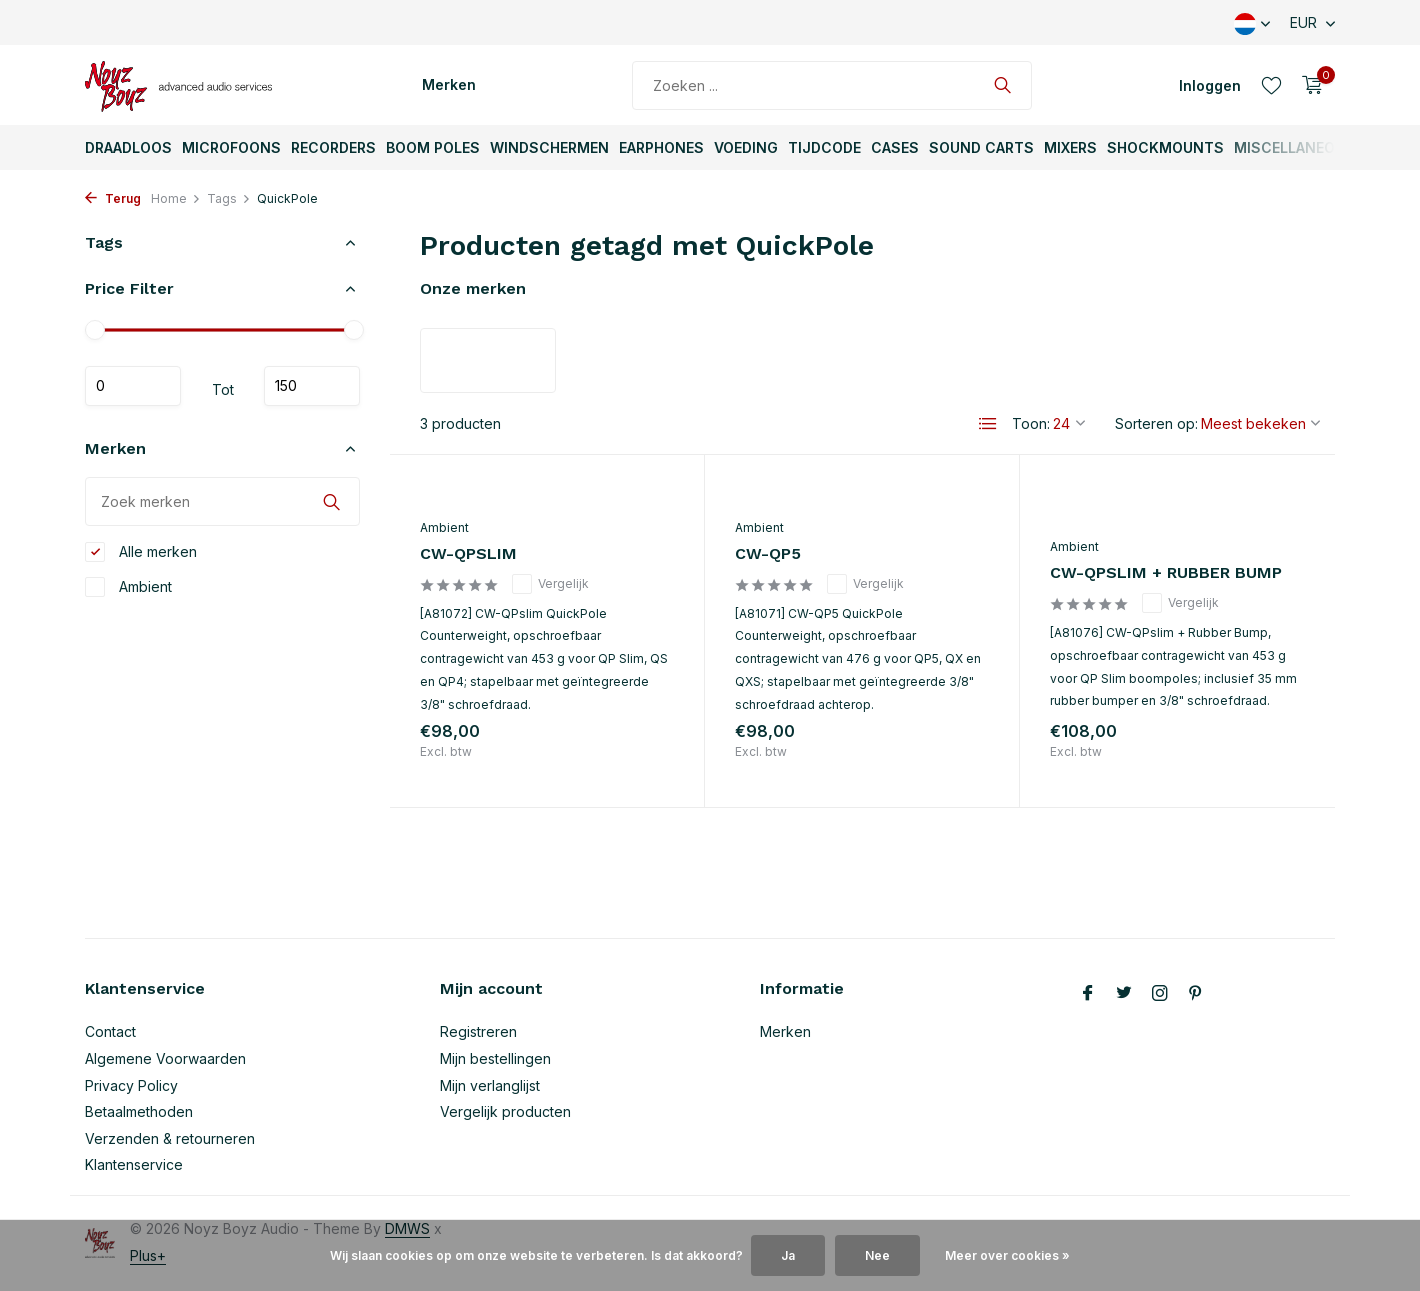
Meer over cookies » (1007, 1255)
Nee (877, 1255)
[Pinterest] (1196, 994)
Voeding (746, 147)
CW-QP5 (768, 553)
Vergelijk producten (505, 1111)
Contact (110, 1031)
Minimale (133, 386)
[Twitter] (1124, 994)
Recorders (333, 147)
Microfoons (231, 147)
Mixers (1070, 147)
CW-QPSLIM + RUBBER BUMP (1166, 572)
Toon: (1031, 423)
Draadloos (128, 147)
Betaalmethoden (139, 1111)
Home (176, 198)
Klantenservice (134, 1164)
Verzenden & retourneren (170, 1138)
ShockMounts (1165, 147)
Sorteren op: (1156, 423)
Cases (895, 147)
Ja (788, 1255)
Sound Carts (981, 147)
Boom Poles (433, 147)
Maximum (312, 386)
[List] (988, 424)
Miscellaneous (1294, 147)
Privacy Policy (131, 1085)
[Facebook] (1088, 994)
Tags (229, 198)
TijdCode (824, 147)
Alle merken (141, 552)
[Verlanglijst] (1271, 85)
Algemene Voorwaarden (165, 1058)
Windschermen (549, 147)
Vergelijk (550, 584)
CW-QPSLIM (468, 553)
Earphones (661, 147)
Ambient (128, 587)
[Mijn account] (1210, 85)
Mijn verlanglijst (490, 1085)
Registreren (478, 1031)
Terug (113, 198)
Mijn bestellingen (495, 1058)
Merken (449, 84)
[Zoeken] (832, 85)
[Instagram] (1160, 994)
